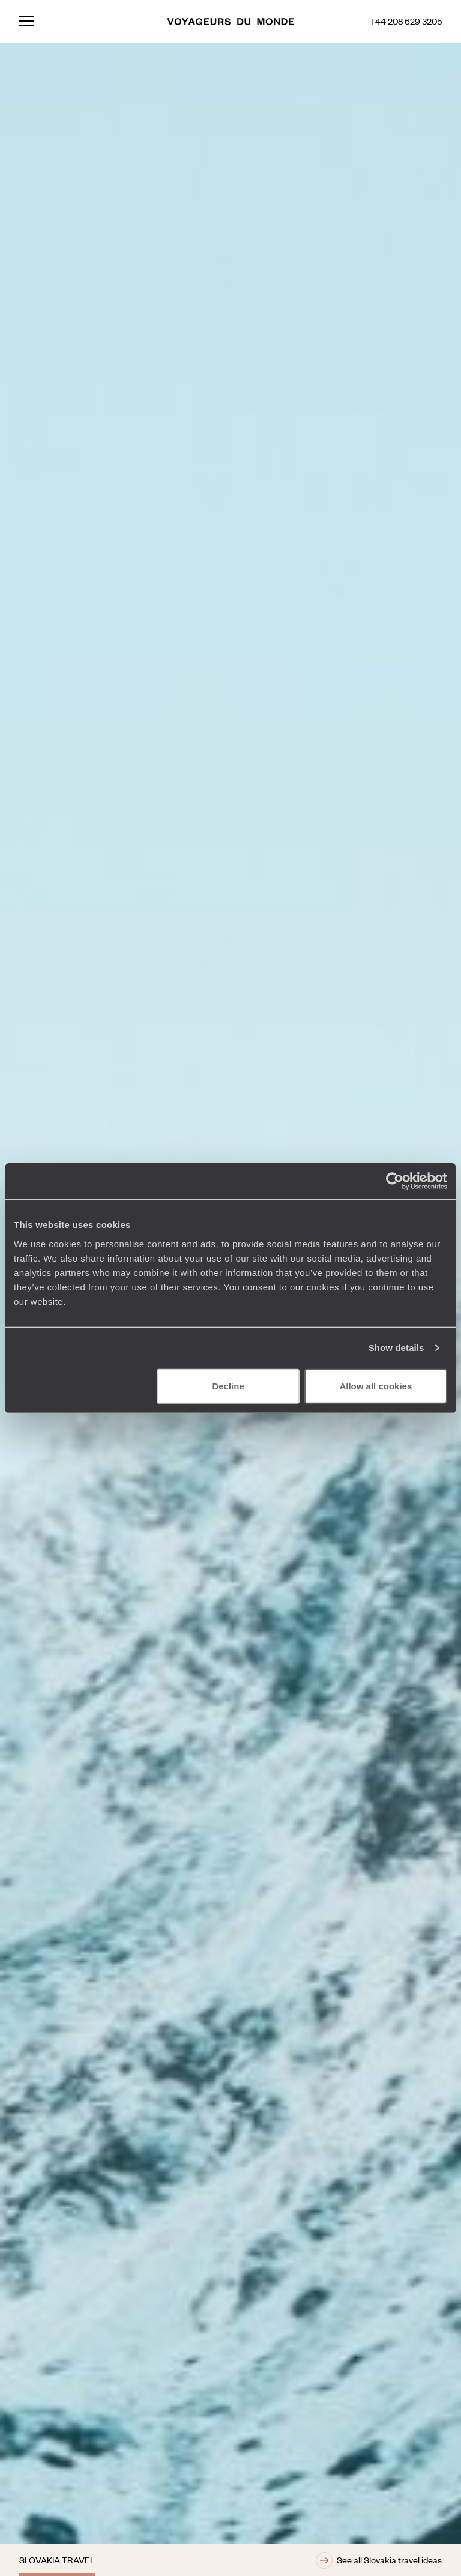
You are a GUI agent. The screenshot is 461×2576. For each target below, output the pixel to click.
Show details (396, 1348)
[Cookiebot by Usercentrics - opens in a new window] (394, 1181)
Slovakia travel (57, 2560)
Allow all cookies (375, 1385)
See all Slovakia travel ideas (379, 2560)
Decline (228, 1385)
